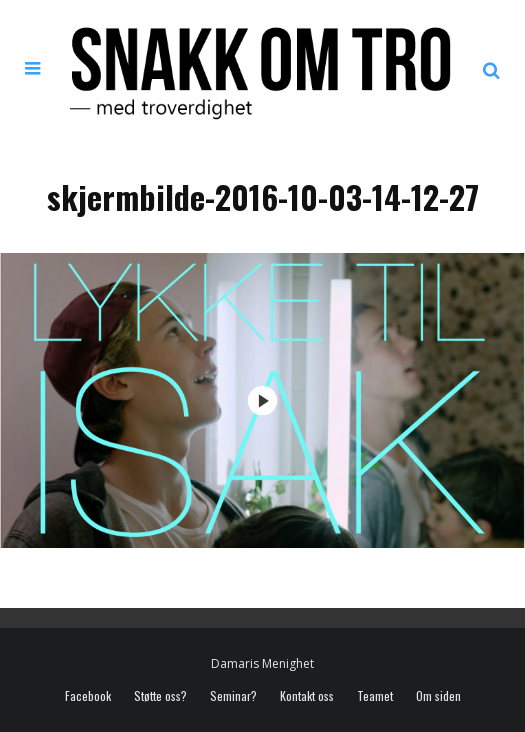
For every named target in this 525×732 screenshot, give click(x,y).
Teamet (375, 696)
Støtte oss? (160, 696)
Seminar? (233, 696)
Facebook (88, 696)
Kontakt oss (307, 696)
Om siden (438, 696)
